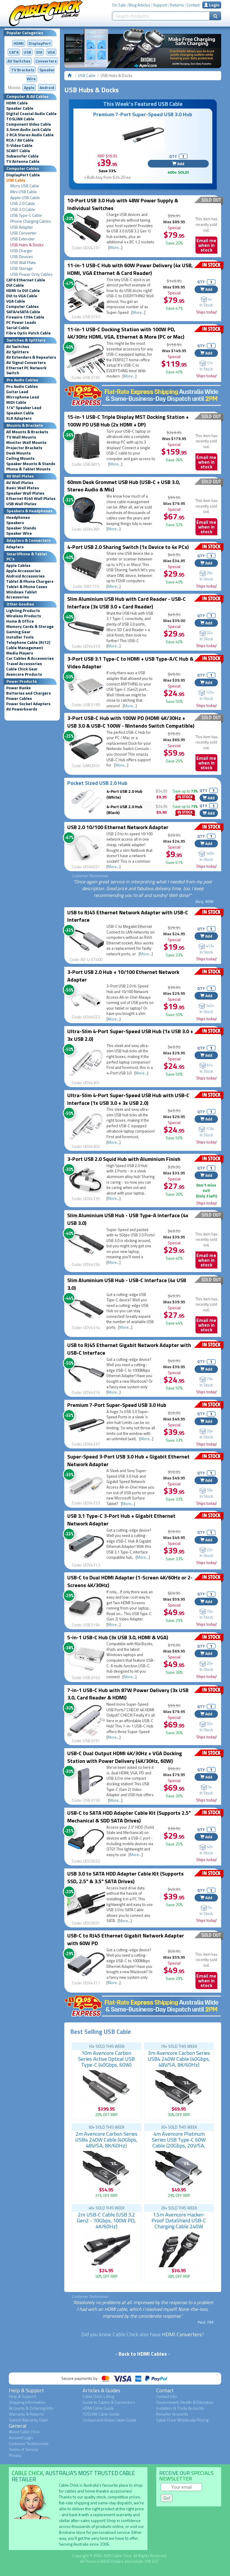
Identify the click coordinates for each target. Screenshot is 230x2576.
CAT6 (14, 52)
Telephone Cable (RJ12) (28, 642)
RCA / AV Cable (20, 140)
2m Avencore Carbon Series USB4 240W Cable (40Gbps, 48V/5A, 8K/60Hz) (106, 2140)
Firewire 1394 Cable (25, 317)
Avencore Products (24, 674)
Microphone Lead (22, 397)
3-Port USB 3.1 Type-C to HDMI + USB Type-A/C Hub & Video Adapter (130, 662)
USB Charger (21, 251)
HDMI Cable (17, 103)
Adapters (15, 546)
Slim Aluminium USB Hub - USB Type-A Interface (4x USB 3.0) (127, 1219)
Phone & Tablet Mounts (28, 469)
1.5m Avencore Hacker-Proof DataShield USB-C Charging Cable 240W (179, 2220)
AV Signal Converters (26, 362)
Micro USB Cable (24, 186)
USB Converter (23, 233)
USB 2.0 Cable (22, 203)
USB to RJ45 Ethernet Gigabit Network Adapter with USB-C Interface (129, 1349)
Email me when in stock (206, 245)
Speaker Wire (19, 533)
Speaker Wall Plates (25, 493)
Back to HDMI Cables (143, 2354)
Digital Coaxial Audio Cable (31, 113)
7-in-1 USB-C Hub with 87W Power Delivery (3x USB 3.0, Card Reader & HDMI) (127, 1694)
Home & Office (20, 621)
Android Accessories (25, 576)
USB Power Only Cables (31, 274)
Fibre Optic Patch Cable (28, 333)
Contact (193, 5)
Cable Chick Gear (22, 669)
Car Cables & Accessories (30, 658)
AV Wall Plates (19, 482)
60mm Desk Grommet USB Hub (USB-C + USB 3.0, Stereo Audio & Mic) (123, 486)
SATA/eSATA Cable (23, 311)
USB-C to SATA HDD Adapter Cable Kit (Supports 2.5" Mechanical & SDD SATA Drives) (129, 1816)
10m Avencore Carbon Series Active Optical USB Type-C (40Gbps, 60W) (106, 2059)
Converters (46, 61)
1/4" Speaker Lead (23, 407)
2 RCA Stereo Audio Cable (30, 134)
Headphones (18, 517)
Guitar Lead (17, 391)
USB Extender (22, 239)
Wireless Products (23, 615)
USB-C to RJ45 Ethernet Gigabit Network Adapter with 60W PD (125, 1939)
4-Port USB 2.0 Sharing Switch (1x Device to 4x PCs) (128, 547)
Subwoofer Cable (22, 156)
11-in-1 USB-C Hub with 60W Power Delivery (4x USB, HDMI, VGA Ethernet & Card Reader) (130, 269)
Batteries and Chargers (28, 693)
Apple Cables (18, 565)
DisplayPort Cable (23, 175)
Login (211, 5)
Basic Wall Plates (22, 487)
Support (160, 5)
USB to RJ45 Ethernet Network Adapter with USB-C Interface (127, 916)
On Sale (119, 5)
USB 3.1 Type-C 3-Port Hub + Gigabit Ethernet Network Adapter (121, 1519)
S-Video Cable (19, 145)
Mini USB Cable (23, 192)
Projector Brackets (24, 447)
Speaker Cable (19, 108)
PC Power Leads (21, 322)
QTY (173, 156)
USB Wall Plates (21, 503)
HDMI (19, 43)
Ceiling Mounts (20, 458)
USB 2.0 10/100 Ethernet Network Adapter (117, 827)
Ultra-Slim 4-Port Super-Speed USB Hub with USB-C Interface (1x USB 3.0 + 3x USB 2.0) (128, 1099)
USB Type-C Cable (26, 215)
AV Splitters (17, 352)
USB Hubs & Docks (27, 245)
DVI (39, 52)
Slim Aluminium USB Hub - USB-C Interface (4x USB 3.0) (126, 1284)
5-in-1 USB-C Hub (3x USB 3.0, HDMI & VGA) (117, 1637)
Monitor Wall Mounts (26, 442)
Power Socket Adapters (28, 703)
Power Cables (19, 698)
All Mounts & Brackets (27, 431)
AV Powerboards (21, 709)
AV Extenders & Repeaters (31, 357)
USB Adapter (21, 227)
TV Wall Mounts (21, 437)
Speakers (15, 522)
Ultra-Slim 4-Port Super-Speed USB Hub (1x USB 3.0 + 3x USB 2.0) (130, 1035)
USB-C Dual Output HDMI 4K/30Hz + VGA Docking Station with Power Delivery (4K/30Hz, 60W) (124, 1757)
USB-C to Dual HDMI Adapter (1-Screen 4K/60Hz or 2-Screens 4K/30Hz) (130, 1581)
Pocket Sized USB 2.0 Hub (97, 783)
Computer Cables (22, 306)
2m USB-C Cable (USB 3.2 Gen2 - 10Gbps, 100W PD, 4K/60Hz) (106, 2220)
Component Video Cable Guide (109, 2420)
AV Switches (18, 61)
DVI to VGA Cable (21, 295)
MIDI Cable (16, 402)
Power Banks (18, 687)
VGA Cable (15, 301)
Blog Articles (139, 5)
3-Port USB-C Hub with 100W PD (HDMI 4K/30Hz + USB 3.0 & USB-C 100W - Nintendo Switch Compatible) (130, 722)
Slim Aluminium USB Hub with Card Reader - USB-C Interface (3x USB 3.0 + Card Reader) (126, 603)
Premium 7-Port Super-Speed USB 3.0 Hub (142, 114)
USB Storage (21, 268)
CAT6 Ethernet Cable (25, 280)
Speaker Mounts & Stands (30, 463)
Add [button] (178, 163)
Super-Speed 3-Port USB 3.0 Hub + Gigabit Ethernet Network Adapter (128, 1460)
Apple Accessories (23, 570)
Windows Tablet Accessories (21, 594)
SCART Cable (18, 150)
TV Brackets (22, 70)
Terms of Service (23, 2449)
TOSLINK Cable (20, 119)
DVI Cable (15, 285)
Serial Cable (17, 327)
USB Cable (15, 180)
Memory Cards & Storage (30, 626)
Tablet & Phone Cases (26, 586)
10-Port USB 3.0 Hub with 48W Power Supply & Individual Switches (122, 204)
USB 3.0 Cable (22, 209)
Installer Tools (20, 637)
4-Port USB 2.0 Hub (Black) (124, 809)
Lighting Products (23, 610)
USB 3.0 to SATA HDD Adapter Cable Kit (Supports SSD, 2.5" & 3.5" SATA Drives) (125, 1877)
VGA (51, 52)
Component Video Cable (28, 124)
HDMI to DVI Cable (23, 290)
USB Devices (21, 257)
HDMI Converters (182, 2334)
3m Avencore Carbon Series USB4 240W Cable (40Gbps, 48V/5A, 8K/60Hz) (179, 2059)
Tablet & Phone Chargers (29, 581)
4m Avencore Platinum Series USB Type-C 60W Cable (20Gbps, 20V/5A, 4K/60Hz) (179, 2142)
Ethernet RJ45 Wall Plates (30, 498)
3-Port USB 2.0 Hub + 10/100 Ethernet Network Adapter (123, 976)
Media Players (19, 653)
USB (27, 52)
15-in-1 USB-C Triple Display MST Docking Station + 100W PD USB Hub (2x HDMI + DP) (128, 421)
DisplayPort (40, 43)
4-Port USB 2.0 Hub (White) (124, 794)
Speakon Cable (20, 413)
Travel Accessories (24, 663)
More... (115, 247)
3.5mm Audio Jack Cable (28, 129)
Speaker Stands (21, 528)
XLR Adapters (19, 418)
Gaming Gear (18, 631)
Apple (29, 87)
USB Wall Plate (23, 262)
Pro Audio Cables (22, 386)
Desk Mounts (18, 453)
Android (47, 87)
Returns (177, 5)
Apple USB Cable (25, 198)
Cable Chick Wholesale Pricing (182, 2420)
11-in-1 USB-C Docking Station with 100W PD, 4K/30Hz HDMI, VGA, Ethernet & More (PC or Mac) (125, 333)
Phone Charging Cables (30, 221)
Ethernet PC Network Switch (26, 370)
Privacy (15, 2455)
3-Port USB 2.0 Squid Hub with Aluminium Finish (123, 1159)
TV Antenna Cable (23, 161)
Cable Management (24, 647)
